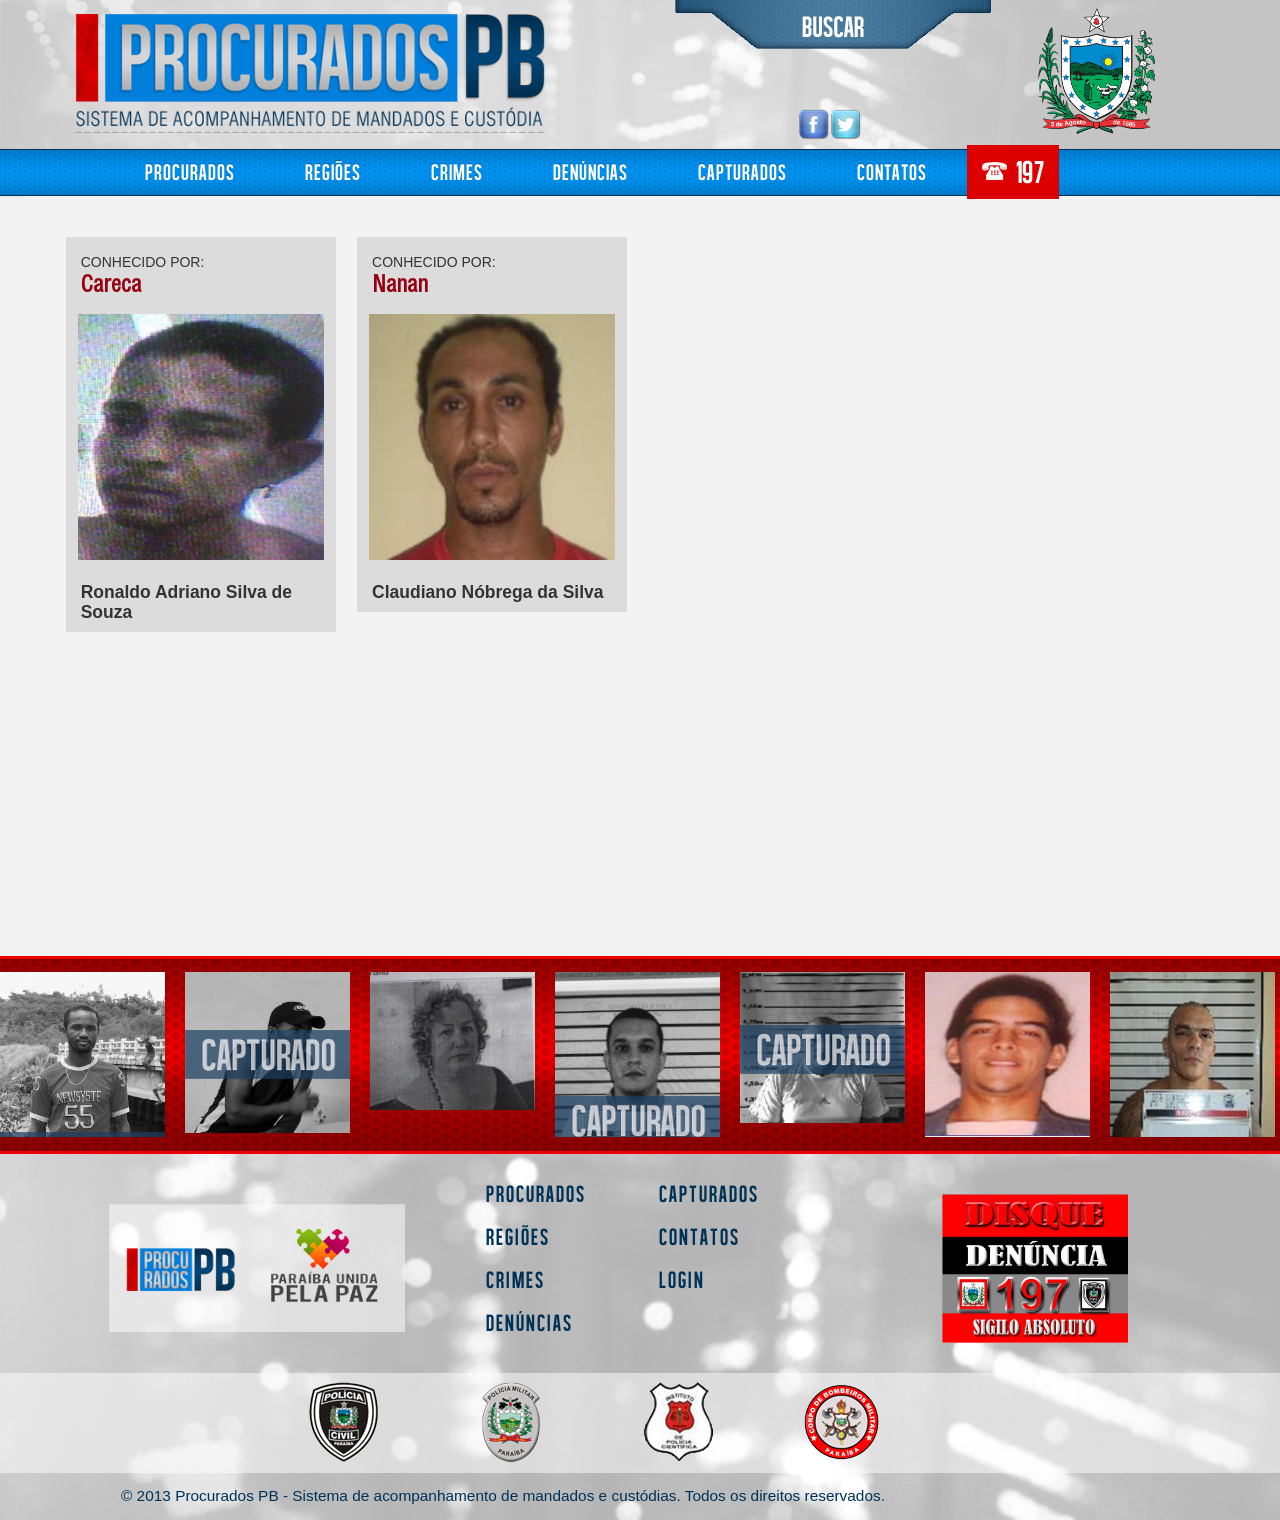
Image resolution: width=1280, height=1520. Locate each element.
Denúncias (590, 171)
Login (682, 1279)
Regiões (333, 171)
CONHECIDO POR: (143, 262)
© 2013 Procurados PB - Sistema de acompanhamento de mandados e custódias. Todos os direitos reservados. (503, 1495)
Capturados (742, 171)
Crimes (457, 171)
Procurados (190, 171)
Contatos (892, 171)
